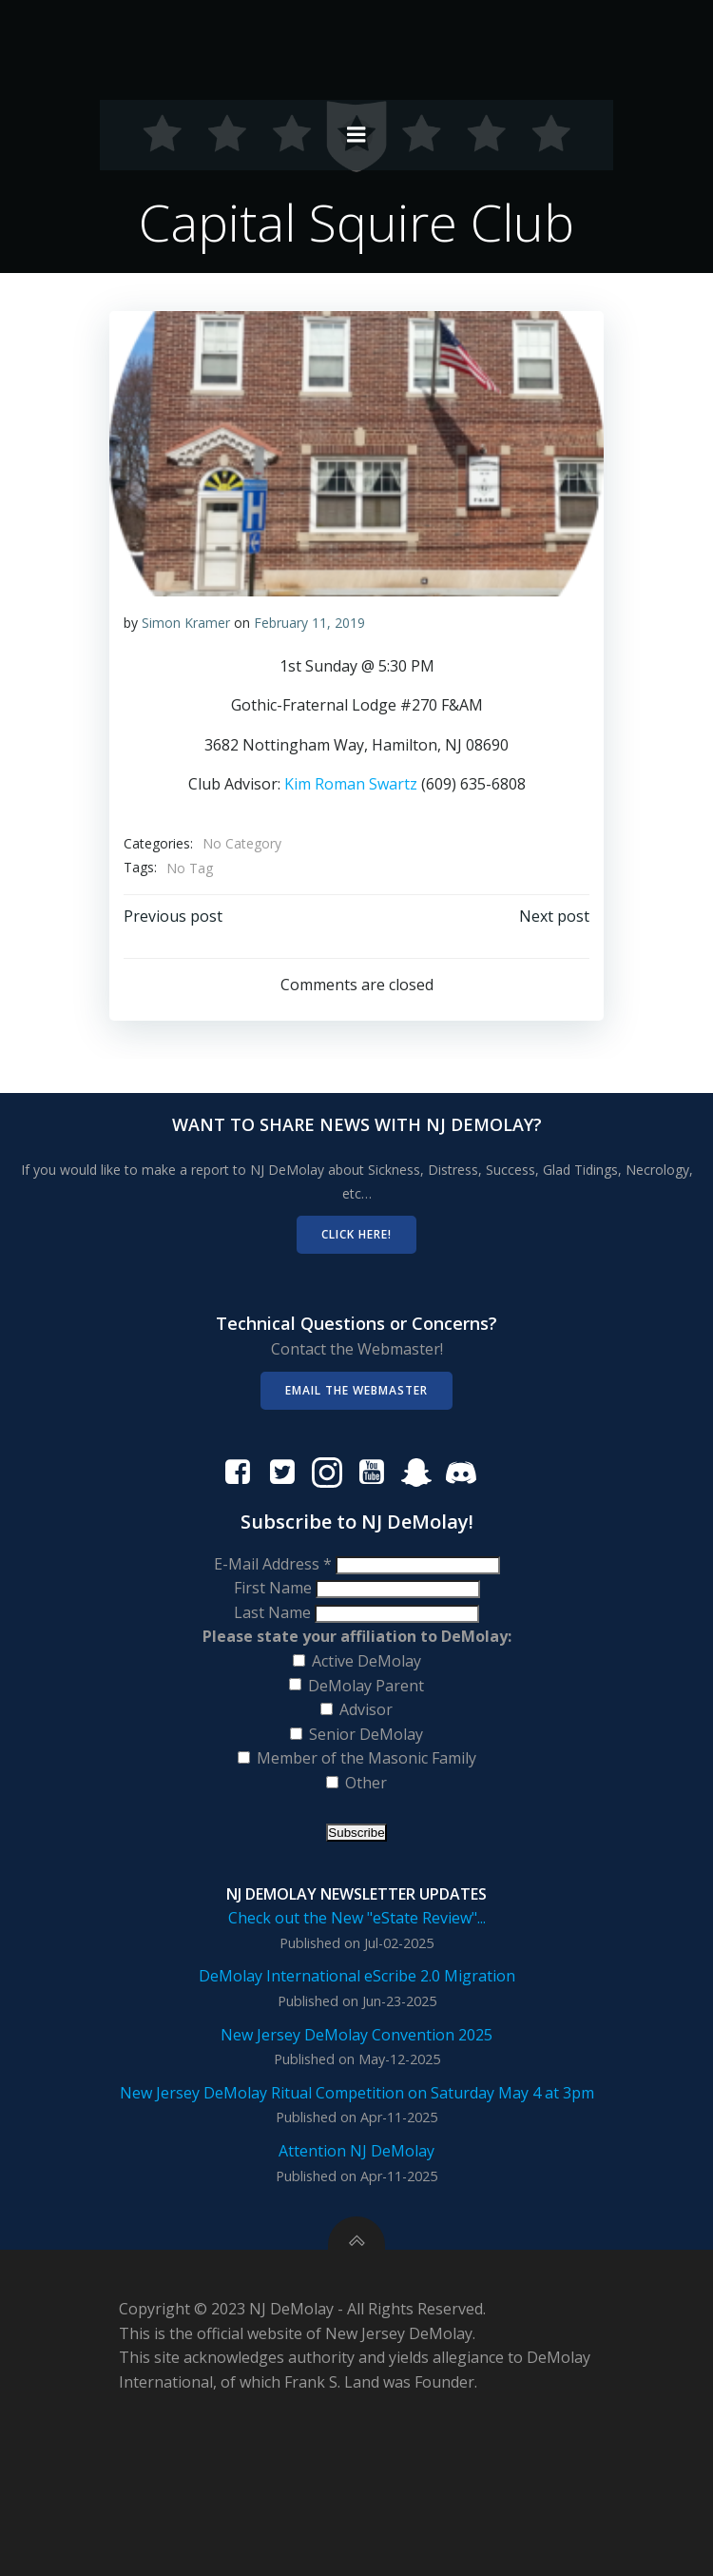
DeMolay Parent (366, 1685)
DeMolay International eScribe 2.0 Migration (357, 1975)
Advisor (366, 1709)
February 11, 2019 (309, 623)
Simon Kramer (186, 623)
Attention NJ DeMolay (356, 2150)
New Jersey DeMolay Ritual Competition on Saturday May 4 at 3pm (357, 2092)
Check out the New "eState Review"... (357, 1917)
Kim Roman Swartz (350, 783)
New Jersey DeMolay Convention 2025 (356, 2034)
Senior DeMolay (366, 1734)
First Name (275, 1587)
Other (366, 1782)
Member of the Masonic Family (366, 1757)
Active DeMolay (366, 1660)
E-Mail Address (275, 1563)
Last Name (274, 1612)
